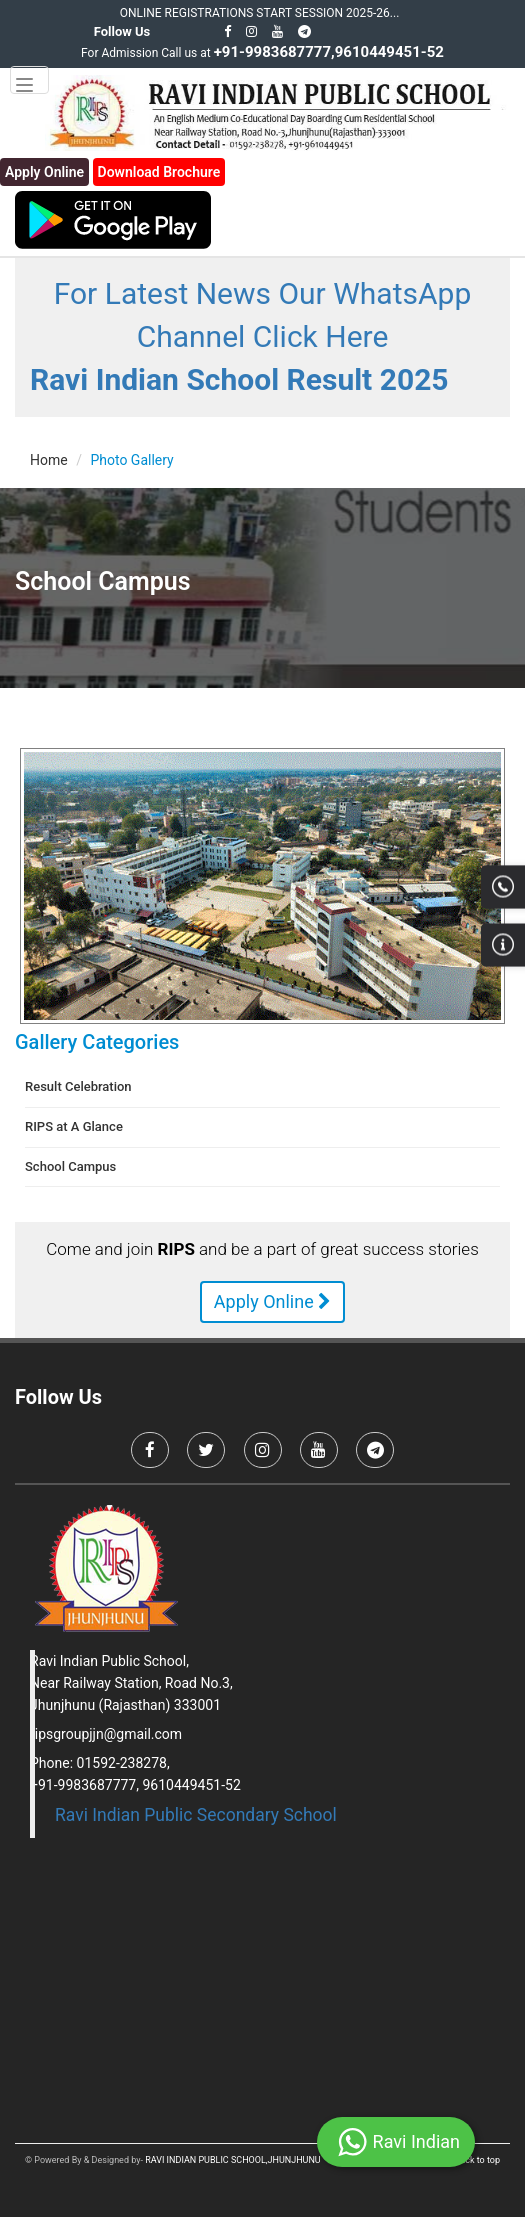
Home (49, 460)
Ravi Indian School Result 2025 (239, 379)
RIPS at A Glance (74, 1126)
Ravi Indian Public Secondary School (196, 1815)
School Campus (70, 1166)
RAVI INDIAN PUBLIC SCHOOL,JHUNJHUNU (233, 2160)
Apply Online (272, 1301)
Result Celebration (78, 1086)
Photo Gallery (131, 460)
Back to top (477, 2160)
